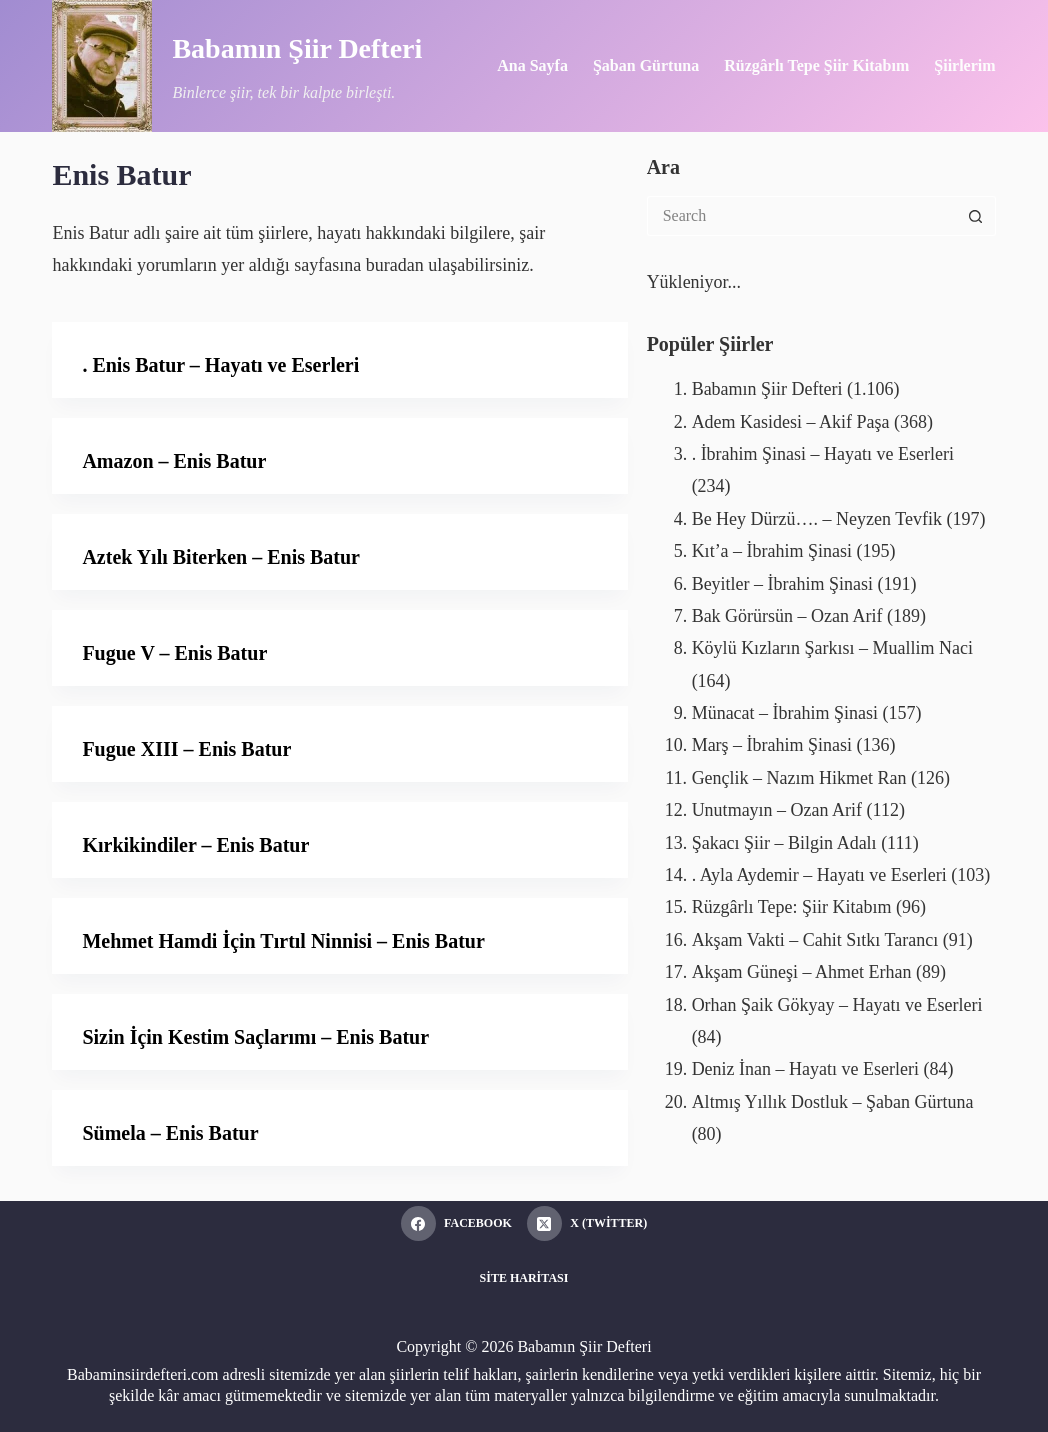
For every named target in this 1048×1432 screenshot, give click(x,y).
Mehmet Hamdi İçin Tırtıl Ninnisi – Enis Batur (283, 941)
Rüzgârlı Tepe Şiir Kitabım (816, 65)
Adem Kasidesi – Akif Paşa (791, 422)
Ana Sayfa (532, 65)
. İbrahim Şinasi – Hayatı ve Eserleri (823, 454)
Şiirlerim (964, 65)
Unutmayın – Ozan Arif (777, 810)
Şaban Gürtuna (646, 65)
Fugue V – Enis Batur (174, 653)
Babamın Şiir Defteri (297, 48)
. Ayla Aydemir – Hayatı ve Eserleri (819, 875)
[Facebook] (456, 1223)
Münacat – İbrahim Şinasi (785, 713)
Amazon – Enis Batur (174, 461)
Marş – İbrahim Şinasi (772, 745)
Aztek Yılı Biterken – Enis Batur (221, 557)
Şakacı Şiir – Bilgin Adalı (784, 843)
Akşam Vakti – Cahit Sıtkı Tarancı (815, 940)
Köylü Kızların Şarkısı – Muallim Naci (832, 648)
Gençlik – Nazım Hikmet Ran (799, 778)
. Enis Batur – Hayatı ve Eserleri (220, 365)
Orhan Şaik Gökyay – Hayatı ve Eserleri (837, 1005)
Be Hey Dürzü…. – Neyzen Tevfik (817, 519)
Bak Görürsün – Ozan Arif (787, 616)
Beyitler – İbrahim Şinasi (782, 584)
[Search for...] (801, 216)
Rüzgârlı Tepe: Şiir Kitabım (792, 907)
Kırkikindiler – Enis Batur (195, 845)
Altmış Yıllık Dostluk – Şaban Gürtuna (833, 1102)
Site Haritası (524, 1278)
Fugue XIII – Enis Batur (186, 749)
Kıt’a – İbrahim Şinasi (772, 551)
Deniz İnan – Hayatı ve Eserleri (805, 1069)
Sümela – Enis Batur (170, 1133)
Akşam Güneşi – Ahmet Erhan (802, 972)
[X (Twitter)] (587, 1223)
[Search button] (976, 216)
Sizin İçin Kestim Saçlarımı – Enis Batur (255, 1037)
